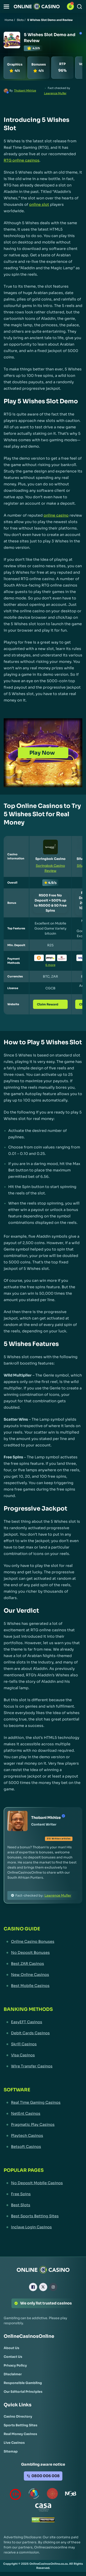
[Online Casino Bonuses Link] (43, 1941)
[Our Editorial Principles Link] (23, 2391)
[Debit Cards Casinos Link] (43, 2033)
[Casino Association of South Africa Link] (43, 2508)
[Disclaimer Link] (13, 2374)
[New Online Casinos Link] (43, 1975)
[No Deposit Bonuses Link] (43, 1952)
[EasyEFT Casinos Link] (43, 2022)
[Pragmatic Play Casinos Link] (43, 2124)
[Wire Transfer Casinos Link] (43, 2066)
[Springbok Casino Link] (50, 903)
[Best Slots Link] (43, 2205)
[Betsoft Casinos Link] (43, 2147)
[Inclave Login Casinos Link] (43, 2227)
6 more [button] (50, 965)
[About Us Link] (11, 2347)
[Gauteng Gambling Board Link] (52, 2494)
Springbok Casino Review (50, 868)
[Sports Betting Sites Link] (20, 2425)
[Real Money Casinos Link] (20, 2433)
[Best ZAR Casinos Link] (43, 1964)
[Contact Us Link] (13, 2356)
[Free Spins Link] (43, 2194)
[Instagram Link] (53, 2287)
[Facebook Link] (33, 2287)
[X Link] (43, 2287)
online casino (56, 515)
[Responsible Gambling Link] (23, 2382)
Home (9, 20)
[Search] (79, 6)
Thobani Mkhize (25, 90)
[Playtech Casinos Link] (43, 2135)
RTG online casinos (21, 160)
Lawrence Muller (55, 93)
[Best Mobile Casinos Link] (43, 1986)
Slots (20, 20)
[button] (6, 7)
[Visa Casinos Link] (43, 2055)
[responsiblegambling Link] (34, 2494)
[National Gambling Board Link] (70, 2494)
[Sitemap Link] (11, 2451)
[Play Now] (43, 752)
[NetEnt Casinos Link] (43, 2113)
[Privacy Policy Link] (15, 2365)
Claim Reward (50, 1004)
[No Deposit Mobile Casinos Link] (43, 2183)
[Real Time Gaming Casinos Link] (43, 2102)
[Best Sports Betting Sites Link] (43, 2216)
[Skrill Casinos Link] (43, 2044)
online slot (39, 204)
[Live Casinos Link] (14, 2442)
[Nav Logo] (37, 6)
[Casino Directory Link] (18, 2416)
